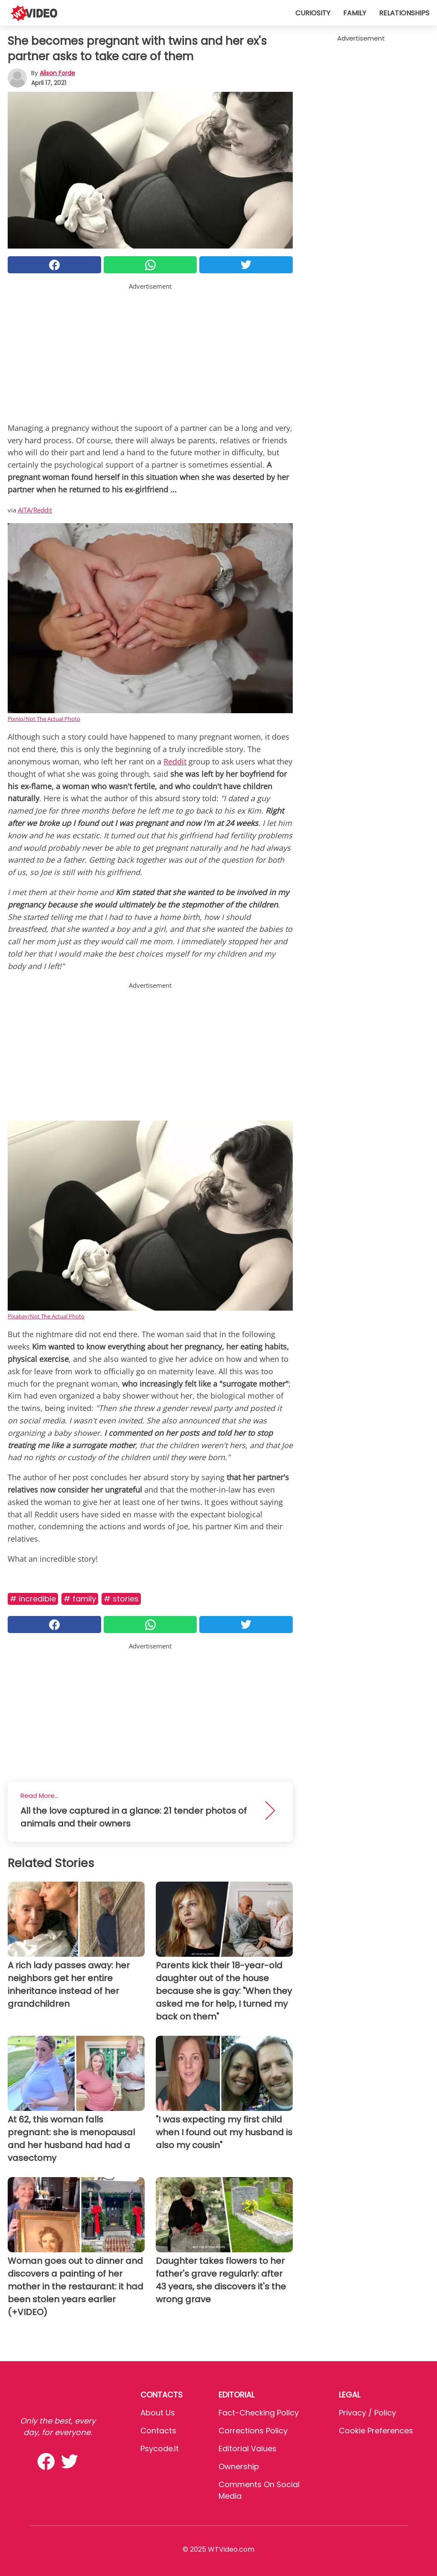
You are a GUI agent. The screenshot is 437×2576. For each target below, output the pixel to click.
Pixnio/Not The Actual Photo (44, 719)
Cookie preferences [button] (376, 2430)
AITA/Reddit (35, 510)
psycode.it (159, 2448)
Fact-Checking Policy (258, 2412)
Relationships (404, 13)
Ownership (238, 2466)
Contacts (158, 2430)
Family (354, 13)
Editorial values (247, 2448)
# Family (80, 1598)
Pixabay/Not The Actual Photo (46, 1316)
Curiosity (312, 13)
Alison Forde (57, 73)
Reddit (174, 761)
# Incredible (33, 1598)
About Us (157, 2412)
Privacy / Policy (367, 2412)
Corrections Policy (253, 2430)
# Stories (121, 1598)
